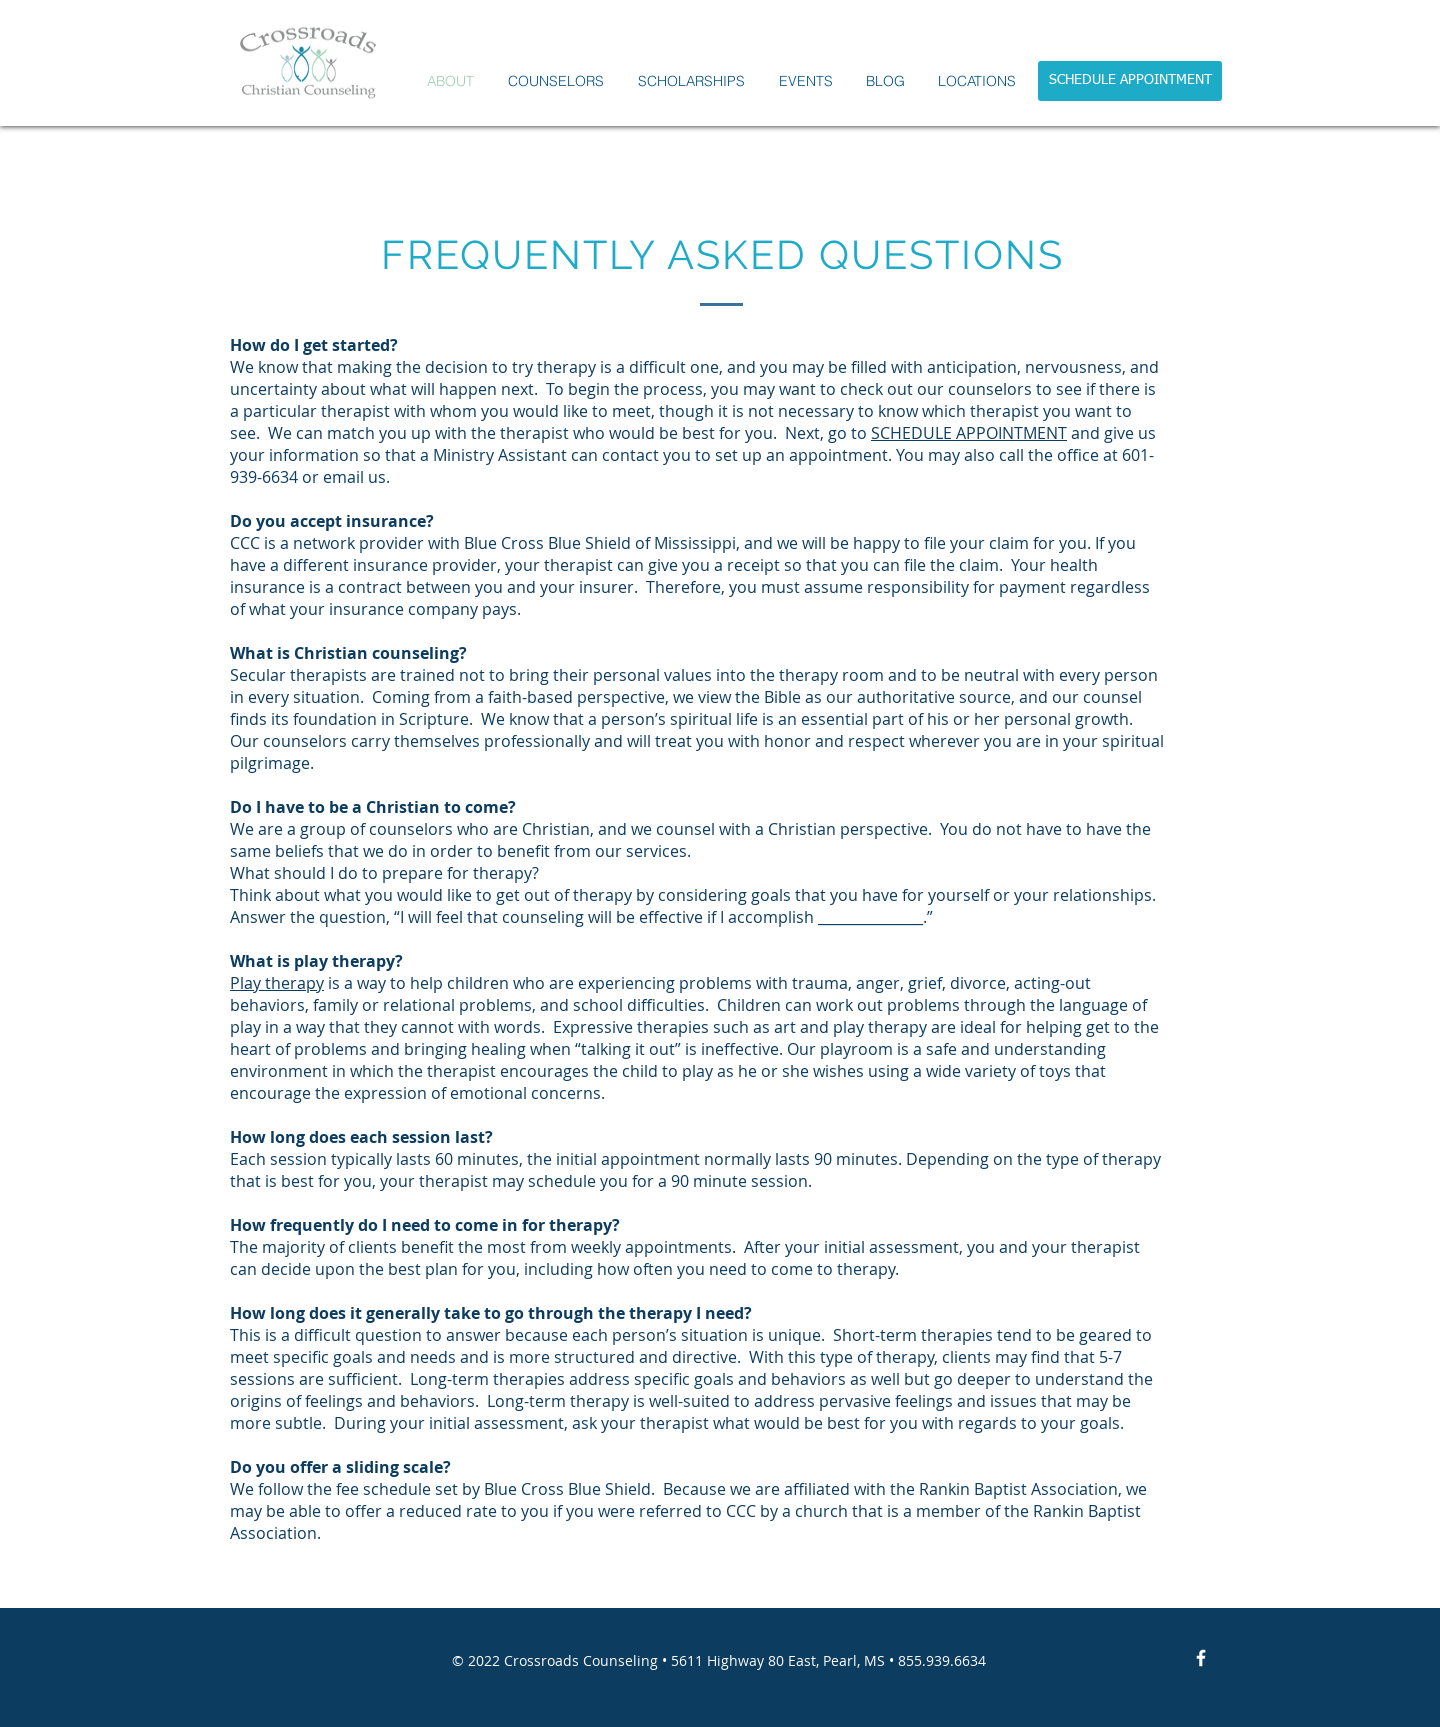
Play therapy (277, 983)
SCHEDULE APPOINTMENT (969, 433)
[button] (556, 81)
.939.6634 (954, 1660)
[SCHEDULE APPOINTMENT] (1130, 81)
